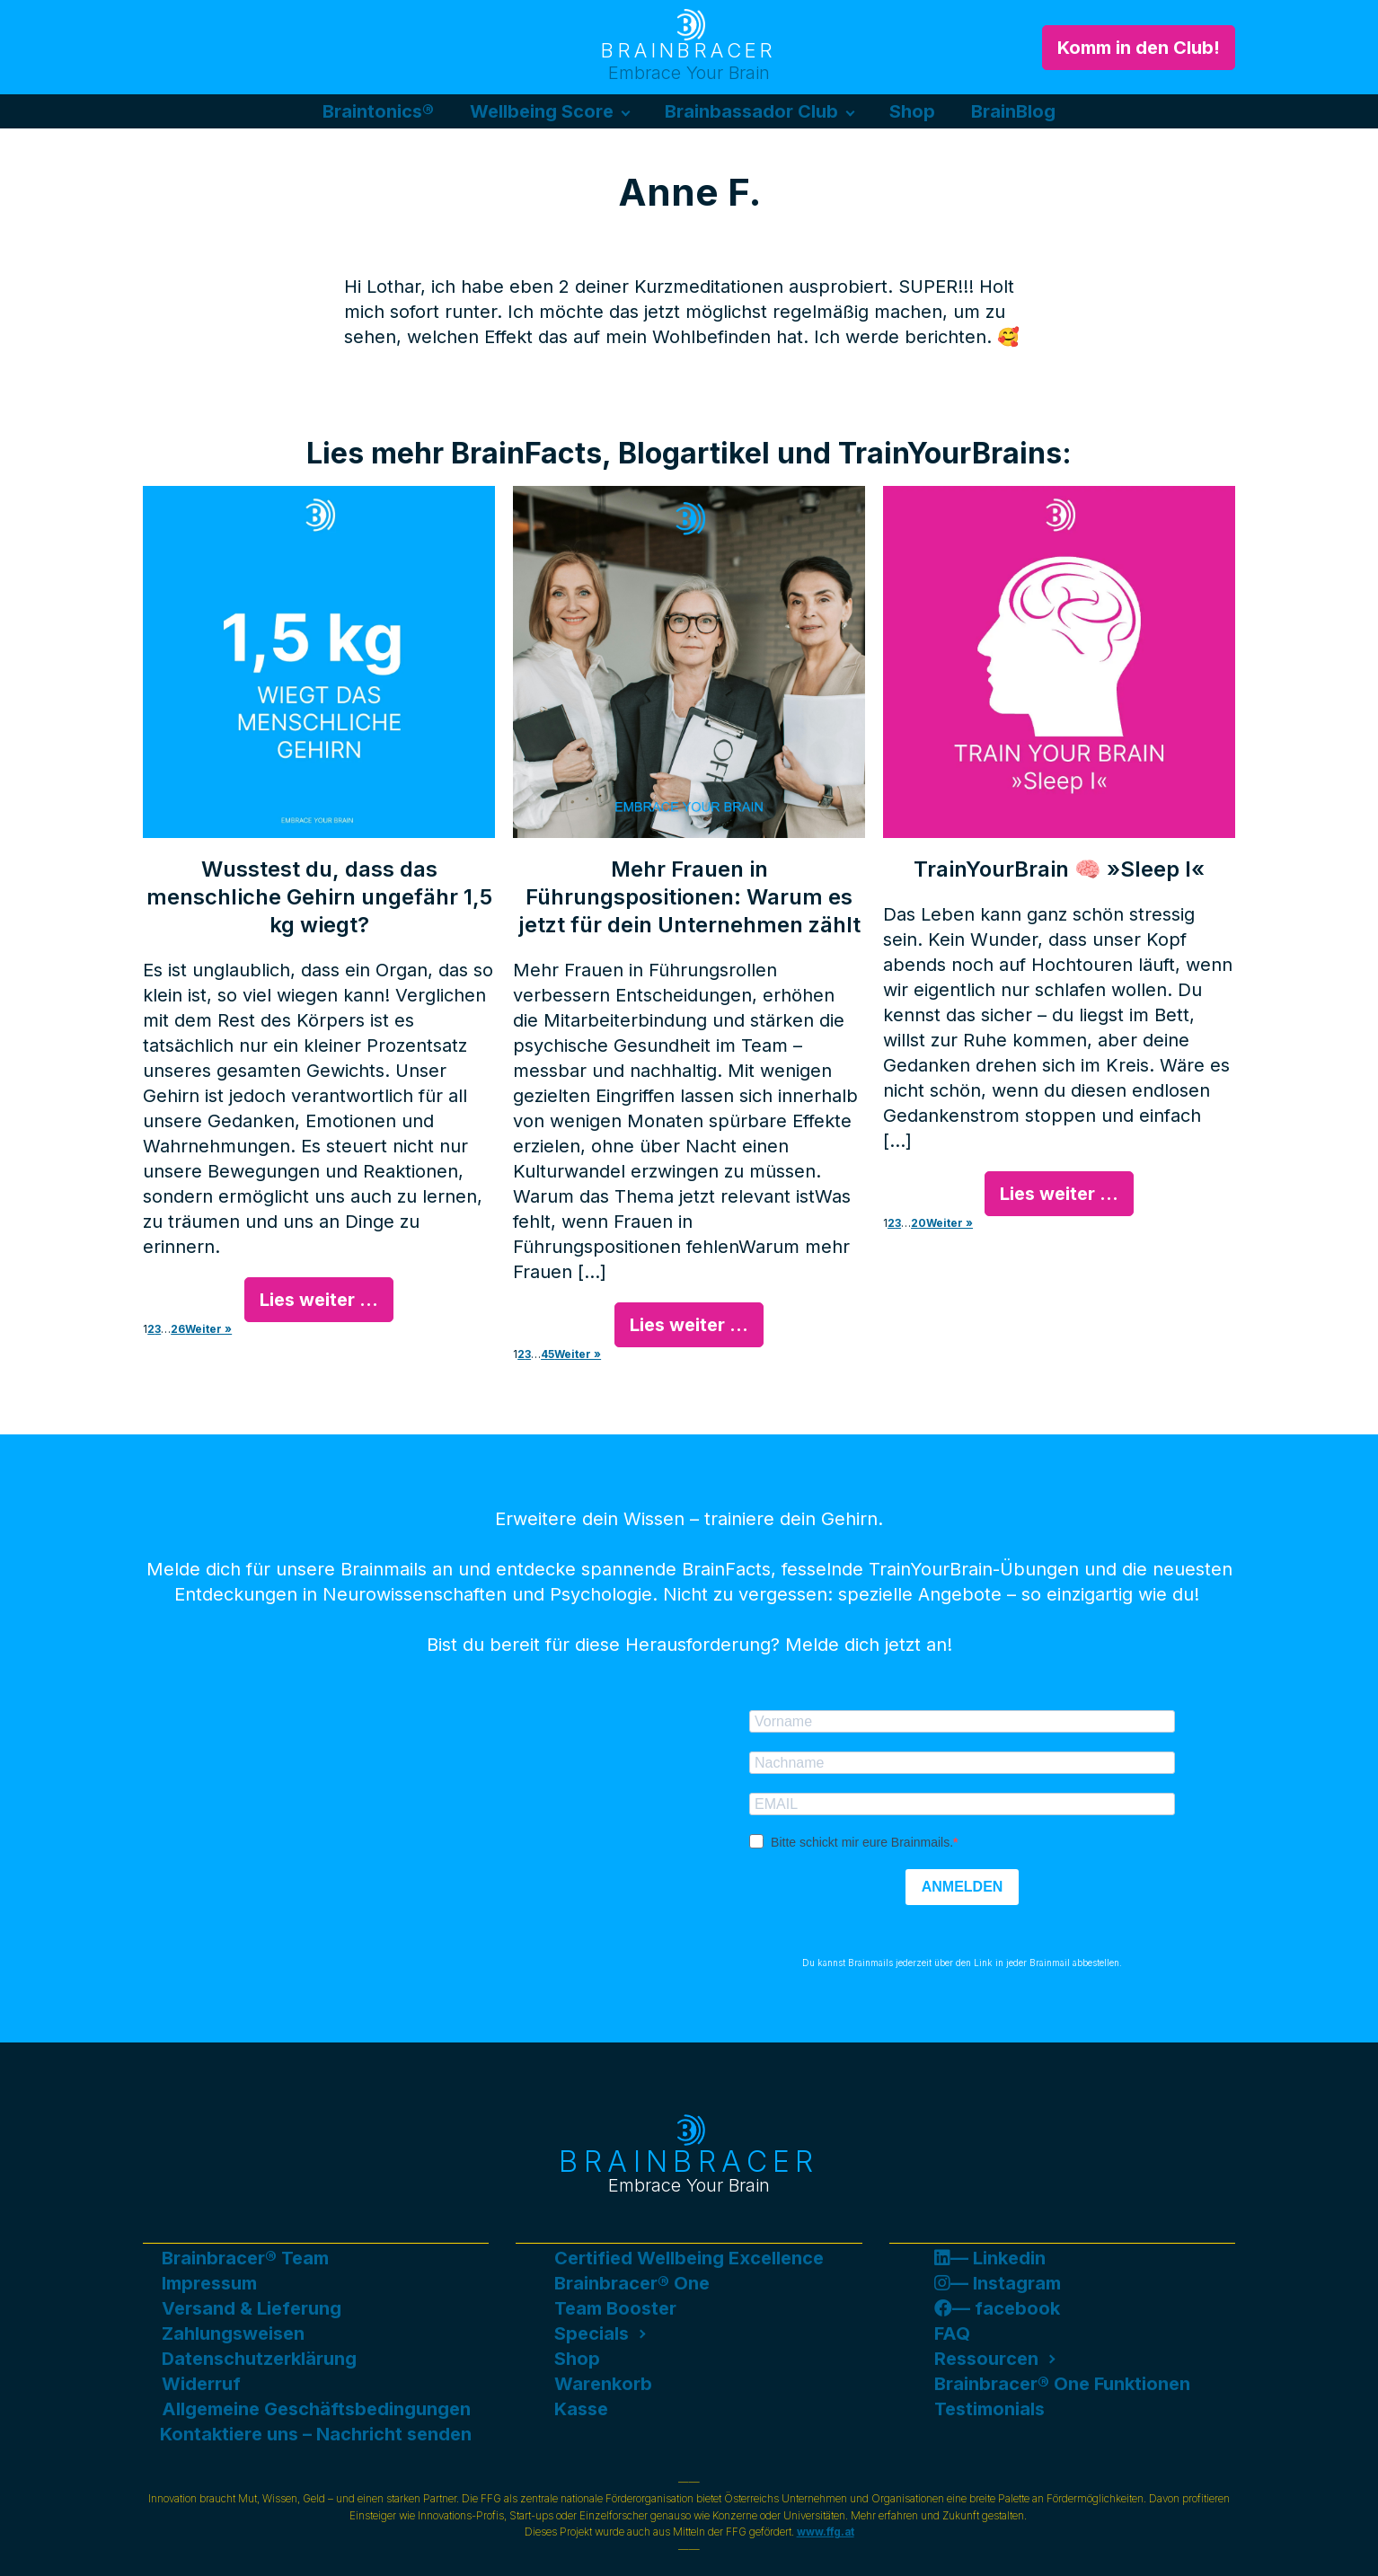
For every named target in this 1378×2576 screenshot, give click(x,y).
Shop (912, 111)
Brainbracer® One (632, 2283)
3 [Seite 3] (158, 1329)
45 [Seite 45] (547, 1354)
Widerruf (201, 2384)
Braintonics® (378, 111)
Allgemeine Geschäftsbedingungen (316, 2409)
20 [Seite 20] (918, 1223)
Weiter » (208, 1329)
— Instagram (997, 2283)
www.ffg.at (825, 2532)
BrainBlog (1013, 111)
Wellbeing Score (542, 111)
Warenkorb (603, 2384)
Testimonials (989, 2409)
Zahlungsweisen (233, 2333)
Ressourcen (986, 2358)
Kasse (581, 2409)
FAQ (952, 2333)
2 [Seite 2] (151, 1329)
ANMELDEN (962, 1886)
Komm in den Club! (1138, 47)
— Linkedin (990, 2258)
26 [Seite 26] (178, 1329)
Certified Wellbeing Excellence (689, 2258)
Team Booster (615, 2308)
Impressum (209, 2283)
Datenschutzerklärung (259, 2358)
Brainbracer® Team (245, 2258)
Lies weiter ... (319, 1299)
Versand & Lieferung (251, 2308)
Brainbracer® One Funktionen (1062, 2384)
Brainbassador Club (751, 111)
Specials (591, 2333)
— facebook (997, 2308)
